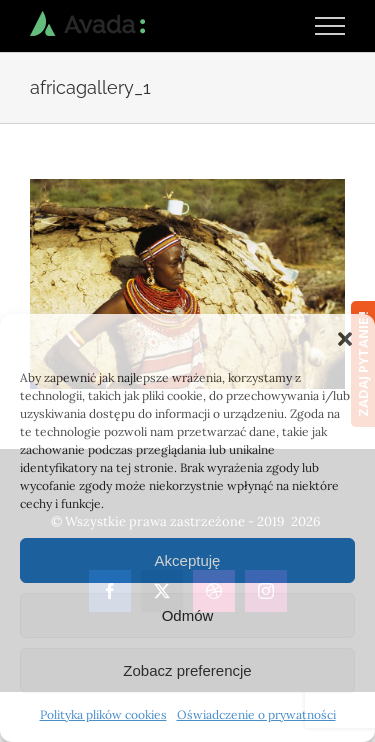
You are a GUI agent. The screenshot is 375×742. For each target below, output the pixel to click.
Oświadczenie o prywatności (256, 714)
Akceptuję (188, 560)
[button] (345, 339)
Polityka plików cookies (103, 714)
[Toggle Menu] (330, 26)
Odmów (188, 615)
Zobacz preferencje (187, 670)
